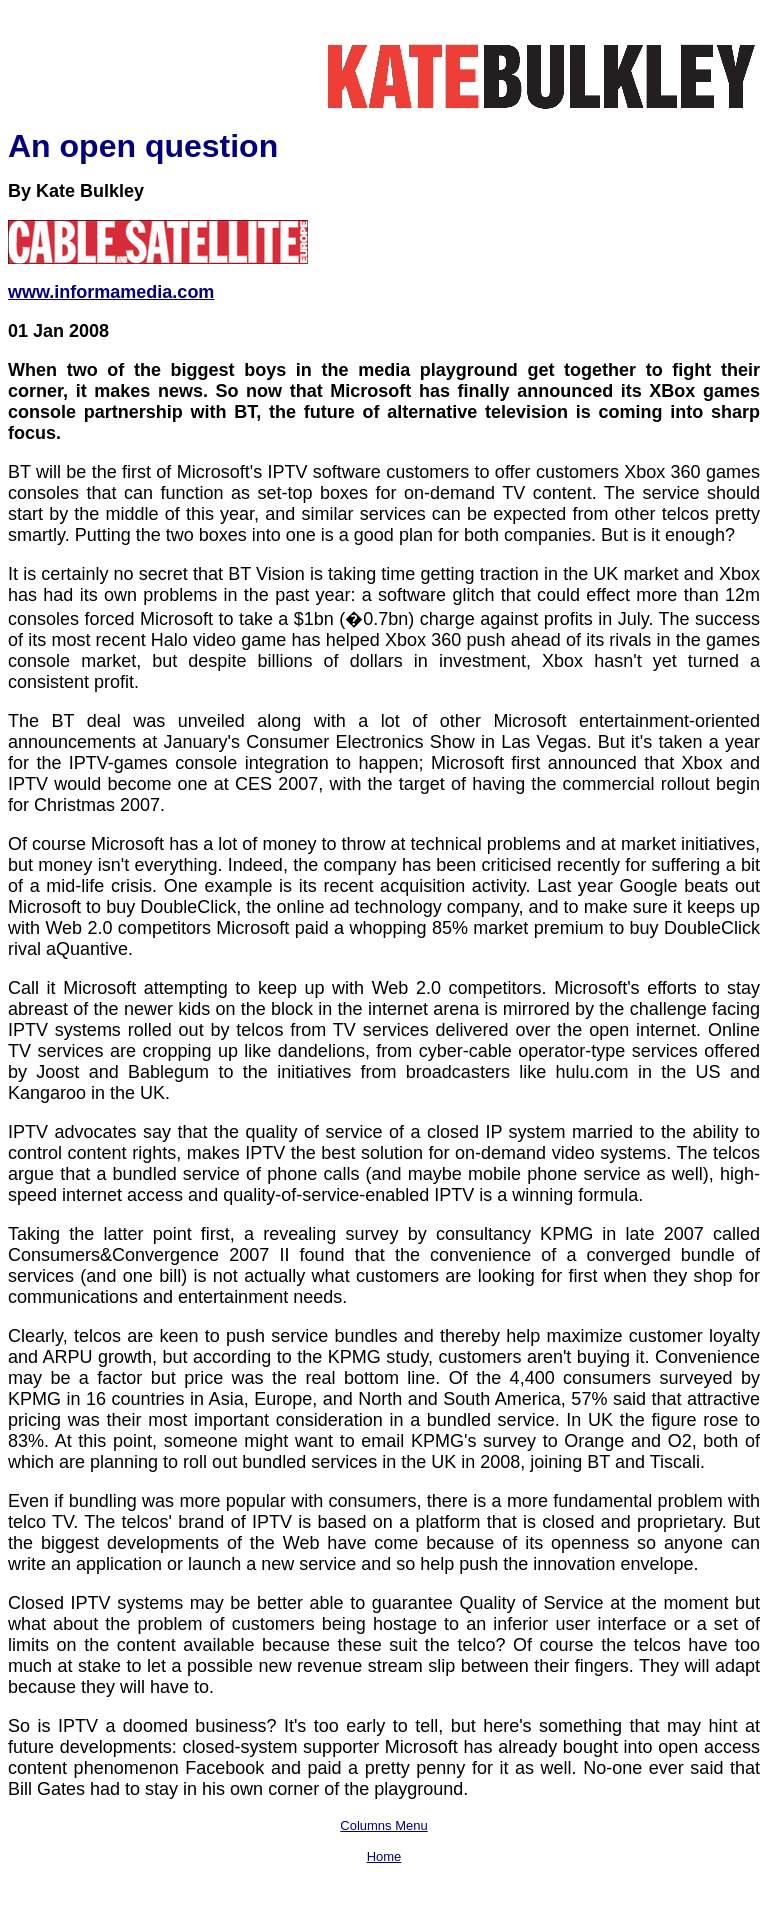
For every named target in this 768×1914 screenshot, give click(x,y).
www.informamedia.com (111, 292)
